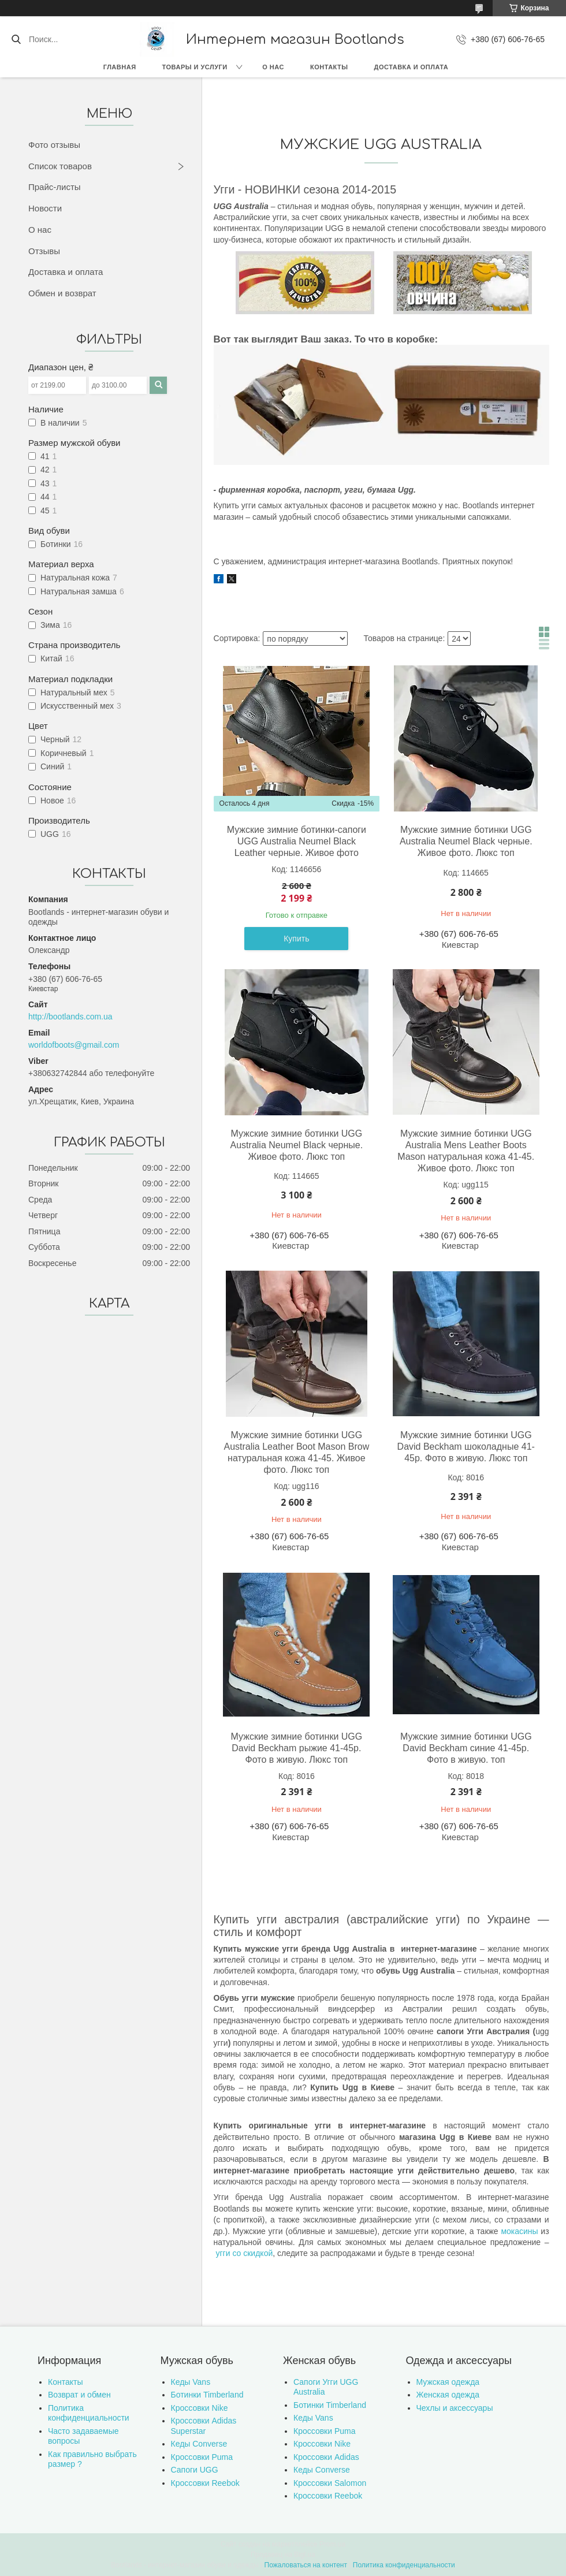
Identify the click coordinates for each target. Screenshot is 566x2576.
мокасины (519, 2231)
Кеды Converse (199, 2443)
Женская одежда (448, 2394)
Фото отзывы (54, 145)
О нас (273, 67)
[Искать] (16, 39)
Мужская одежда (448, 2382)
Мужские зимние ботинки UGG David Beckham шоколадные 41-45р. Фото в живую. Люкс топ (466, 1446)
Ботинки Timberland (207, 2394)
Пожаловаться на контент (306, 2565)
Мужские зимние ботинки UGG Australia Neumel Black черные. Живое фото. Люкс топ (466, 841)
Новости (45, 208)
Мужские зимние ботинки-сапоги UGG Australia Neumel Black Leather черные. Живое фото (296, 841)
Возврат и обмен (79, 2394)
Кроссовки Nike (199, 2408)
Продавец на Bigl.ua (283, 2555)
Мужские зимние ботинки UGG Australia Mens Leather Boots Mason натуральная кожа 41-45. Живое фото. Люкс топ (465, 1151)
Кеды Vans (191, 2382)
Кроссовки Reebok (205, 2483)
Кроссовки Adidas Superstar (204, 2426)
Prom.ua (332, 2544)
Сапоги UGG (194, 2469)
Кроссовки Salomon (329, 2483)
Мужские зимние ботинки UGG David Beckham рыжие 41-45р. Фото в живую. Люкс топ (297, 1748)
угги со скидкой (244, 2253)
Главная (119, 67)
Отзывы (44, 251)
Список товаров (60, 166)
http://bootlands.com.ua (70, 1016)
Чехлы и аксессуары (454, 2408)
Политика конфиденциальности (88, 2413)
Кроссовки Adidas (326, 2457)
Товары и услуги (195, 67)
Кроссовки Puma (202, 2457)
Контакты (329, 67)
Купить (296, 938)
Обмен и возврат (62, 293)
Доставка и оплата (411, 67)
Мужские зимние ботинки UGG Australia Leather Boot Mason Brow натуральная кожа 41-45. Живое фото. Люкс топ (297, 1452)
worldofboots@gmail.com (73, 1044)
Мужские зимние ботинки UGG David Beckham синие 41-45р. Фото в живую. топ (466, 1748)
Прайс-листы (54, 187)
